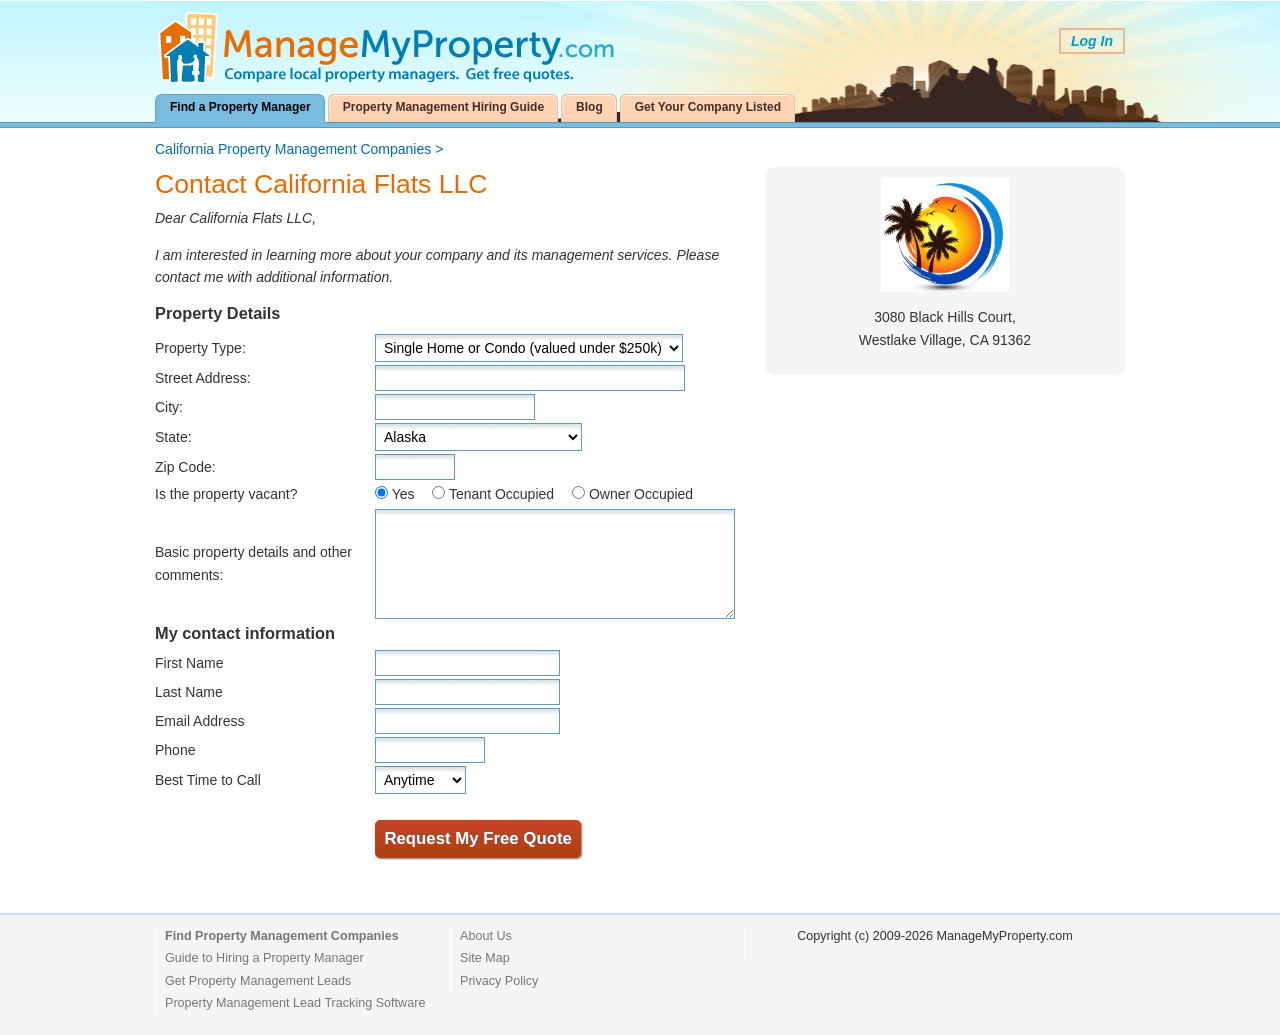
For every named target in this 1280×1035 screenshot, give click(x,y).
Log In (1092, 41)
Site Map (485, 958)
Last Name (189, 692)
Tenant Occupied (501, 494)
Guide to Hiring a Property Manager (264, 958)
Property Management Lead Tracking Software (295, 1003)
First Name (189, 663)
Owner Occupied (641, 494)
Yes (403, 494)
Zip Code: (185, 467)
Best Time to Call (208, 780)
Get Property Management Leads (258, 981)
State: (173, 437)
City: (169, 407)
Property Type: (200, 348)
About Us (486, 936)
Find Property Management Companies (282, 936)
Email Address (199, 721)
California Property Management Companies (293, 149)
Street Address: (203, 378)
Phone (175, 750)
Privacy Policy (499, 981)
